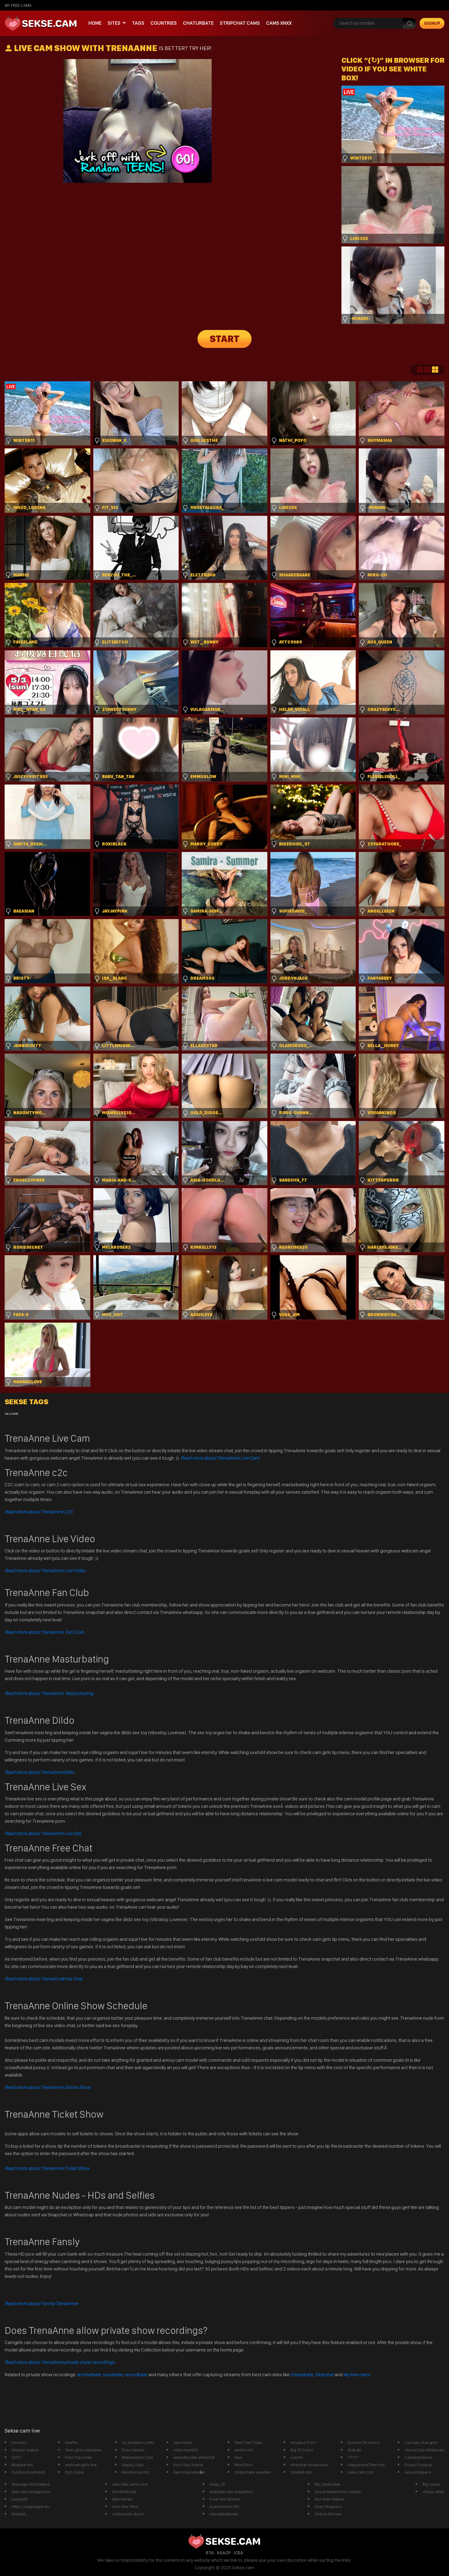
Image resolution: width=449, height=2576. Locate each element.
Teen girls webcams (83, 2449)
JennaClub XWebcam (424, 2449)
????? (353, 2457)
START (225, 339)
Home (94, 23)
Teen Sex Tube (248, 2442)
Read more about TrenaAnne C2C (39, 1512)
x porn (296, 2457)
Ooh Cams (74, 2472)
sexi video (182, 2442)
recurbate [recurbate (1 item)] (11, 1414)
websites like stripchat (194, 2457)
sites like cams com (130, 2484)
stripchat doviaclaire (309, 2464)
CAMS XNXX (279, 23)
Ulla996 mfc (301, 2472)
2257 (16, 2457)
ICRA (238, 2552)
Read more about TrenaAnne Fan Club (44, 1632)
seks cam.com (361, 2472)
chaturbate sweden (253, 2472)
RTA (210, 2552)
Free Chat (44, 1979)
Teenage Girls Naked (30, 2484)
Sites (114, 23)
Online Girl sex (328, 2513)
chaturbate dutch (128, 2513)
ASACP (224, 2552)
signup (432, 23)
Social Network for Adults (338, 2491)
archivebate (89, 2374)
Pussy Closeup (418, 2464)
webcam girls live (81, 2464)
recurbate (113, 2374)
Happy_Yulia (132, 2464)
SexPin (71, 2442)
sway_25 (217, 2484)
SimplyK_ (19, 2513)
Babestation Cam (137, 2457)
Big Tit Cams (301, 2449)
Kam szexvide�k (189, 2472)
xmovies (19, 2442)
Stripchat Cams (240, 23)
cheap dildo (433, 2491)
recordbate (136, 2374)
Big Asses (431, 2484)
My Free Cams (18, 5)
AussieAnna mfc (224, 2506)
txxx (238, 2457)
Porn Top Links (78, 2457)
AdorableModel (224, 2513)
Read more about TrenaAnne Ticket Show (47, 2168)
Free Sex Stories (225, 2499)
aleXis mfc (244, 2449)
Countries (163, 23)
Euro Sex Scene (188, 2464)
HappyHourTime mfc (366, 2464)
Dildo (40, 1772)
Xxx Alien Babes (329, 2499)
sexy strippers (418, 2472)
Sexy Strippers (328, 2506)
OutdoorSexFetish (28, 2472)
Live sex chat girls (421, 2442)
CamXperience (418, 2457)
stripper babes (25, 2449)
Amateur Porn (303, 2442)
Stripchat (324, 2374)
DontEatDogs (124, 2491)
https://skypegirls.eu (30, 2506)
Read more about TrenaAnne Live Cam (220, 1458)
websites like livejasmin (231, 2491)
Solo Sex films (125, 2506)
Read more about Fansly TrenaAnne (41, 2303)
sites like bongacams (30, 2491)
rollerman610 (185, 2449)
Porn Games (133, 2449)
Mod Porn (243, 2464)
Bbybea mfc (22, 2464)
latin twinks (122, 2499)
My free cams (357, 2374)
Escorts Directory (364, 2442)
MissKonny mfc (136, 2472)
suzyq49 (19, 2499)
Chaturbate (198, 23)
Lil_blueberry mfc (138, 2442)
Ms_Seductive (327, 2484)
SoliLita (354, 2449)
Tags (138, 23)
